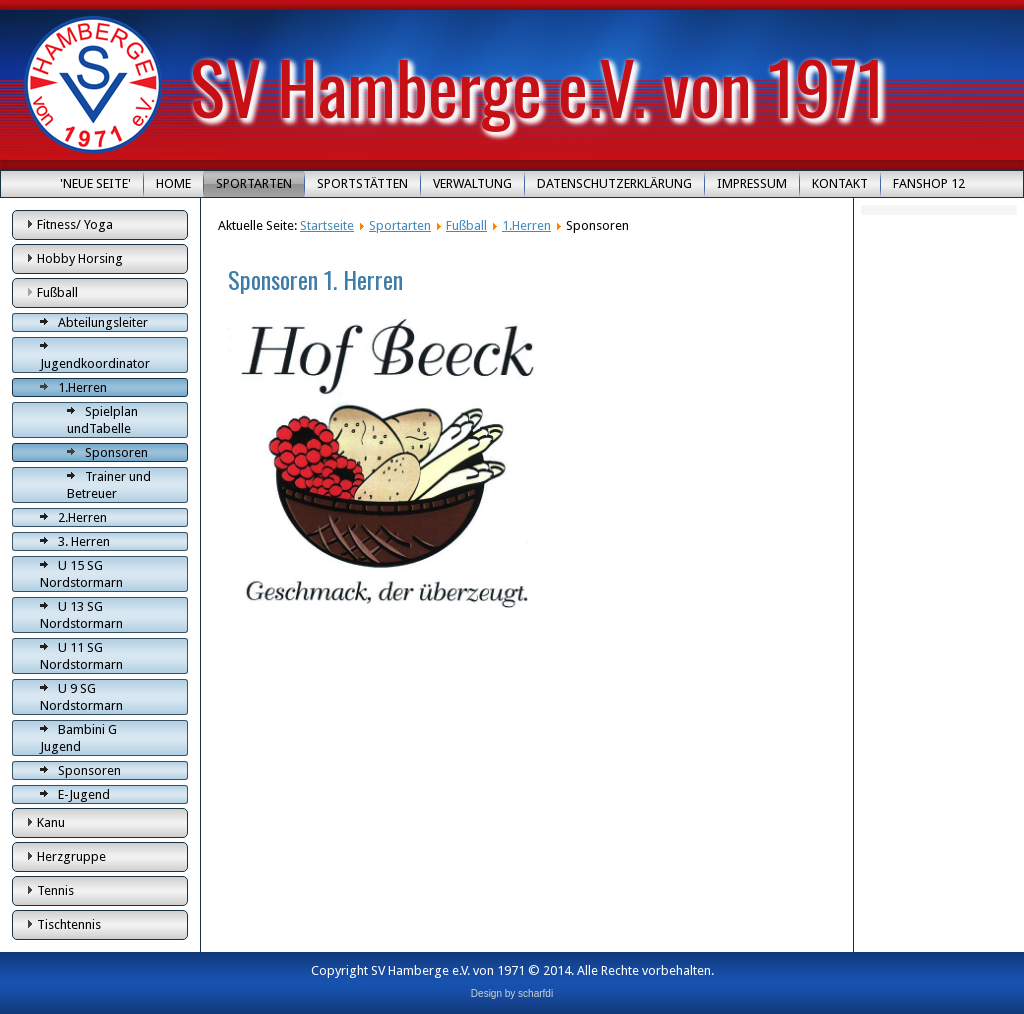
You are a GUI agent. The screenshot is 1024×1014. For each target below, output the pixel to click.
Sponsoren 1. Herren (315, 279)
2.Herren (82, 517)
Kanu (51, 822)
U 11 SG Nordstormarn (81, 656)
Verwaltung (472, 183)
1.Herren (82, 387)
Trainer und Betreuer (109, 485)
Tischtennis (69, 924)
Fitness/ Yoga (75, 224)
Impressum (752, 183)
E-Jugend (84, 794)
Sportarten (254, 183)
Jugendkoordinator (95, 363)
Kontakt (840, 183)
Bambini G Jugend (78, 738)
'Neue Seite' (95, 183)
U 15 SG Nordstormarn (81, 574)
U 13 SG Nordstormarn (81, 615)
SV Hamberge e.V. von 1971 (537, 85)
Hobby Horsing (80, 258)
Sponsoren (116, 452)
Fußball (57, 292)
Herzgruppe (71, 856)
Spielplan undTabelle (102, 420)
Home (173, 183)
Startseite (327, 225)
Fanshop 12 (929, 183)
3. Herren (84, 541)
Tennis (55, 890)
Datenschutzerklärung (614, 183)
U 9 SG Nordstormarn (81, 697)
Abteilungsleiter (103, 322)
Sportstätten (362, 183)
